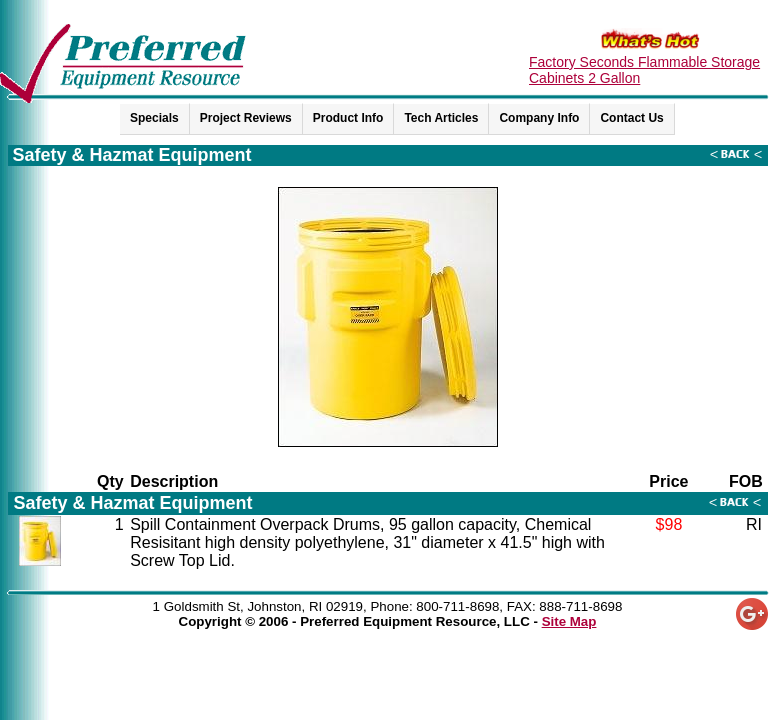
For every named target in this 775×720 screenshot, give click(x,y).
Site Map (569, 621)
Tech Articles (441, 118)
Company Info (539, 118)
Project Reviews (246, 118)
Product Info (348, 118)
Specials (154, 118)
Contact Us (631, 118)
